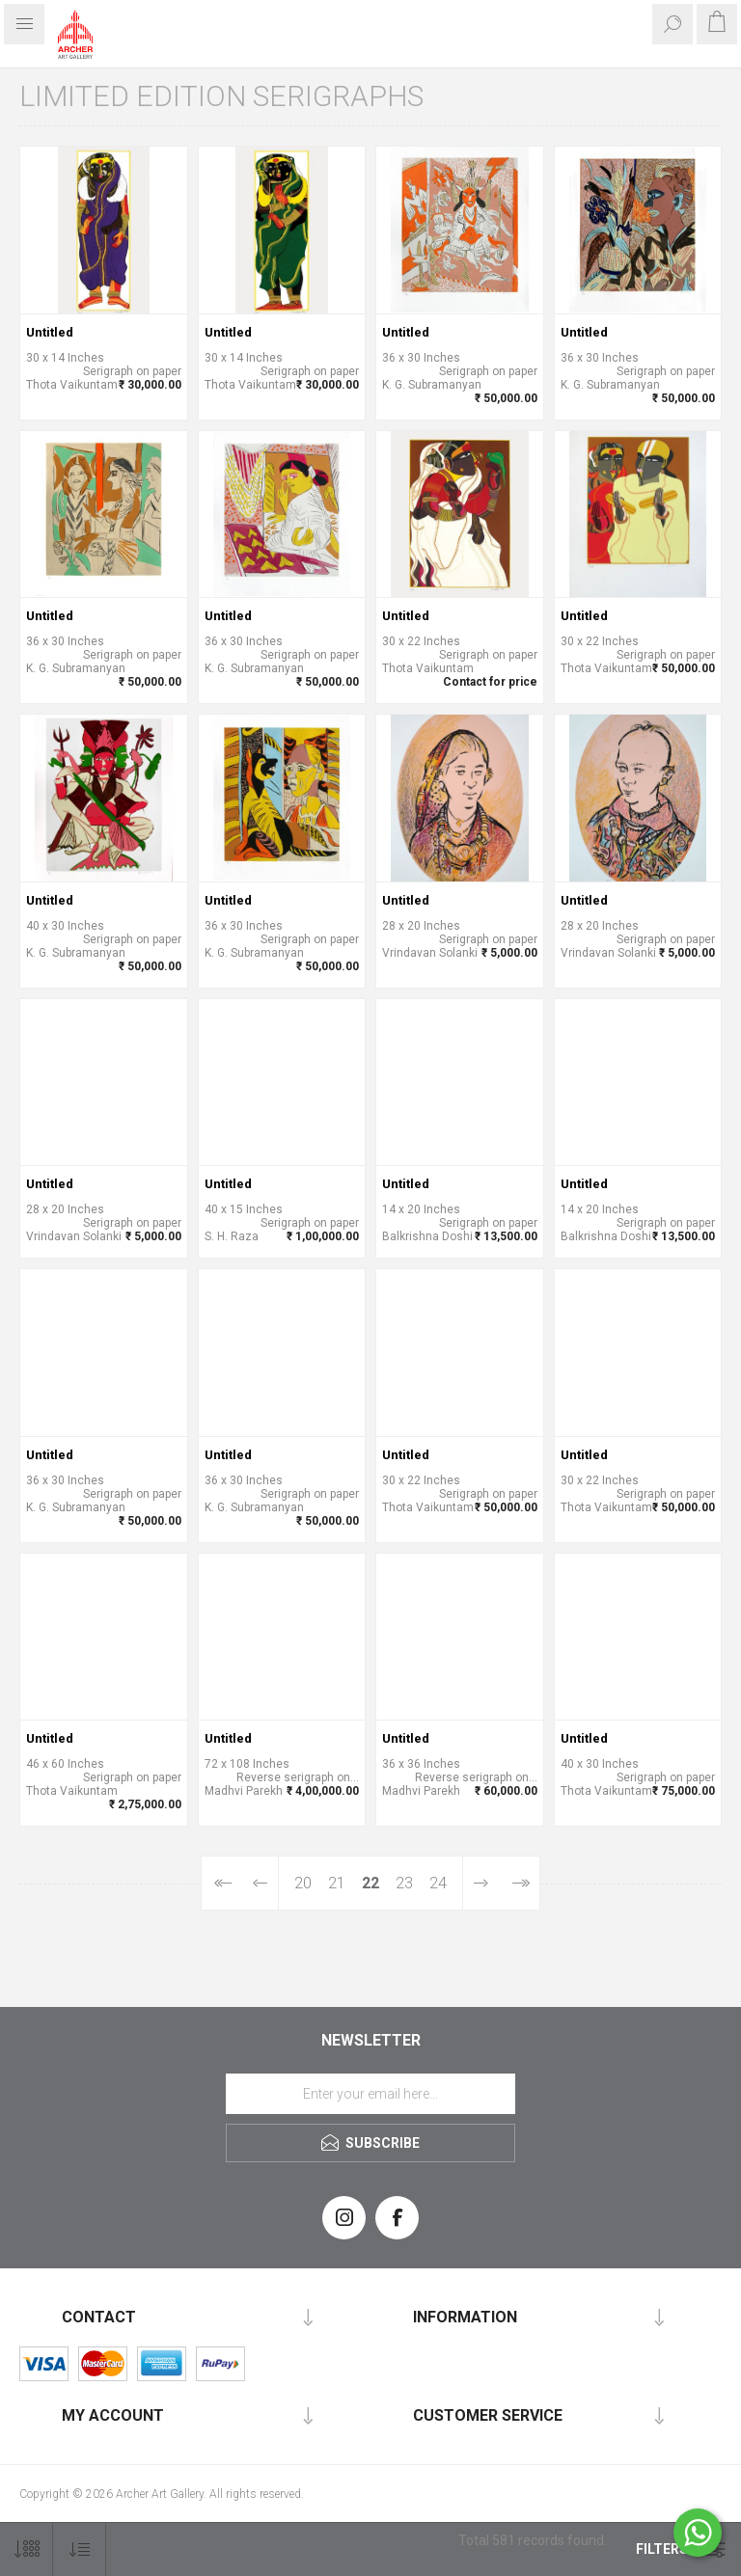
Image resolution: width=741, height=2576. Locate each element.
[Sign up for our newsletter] (370, 2094)
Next (481, 1883)
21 (336, 1883)
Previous (260, 1883)
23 (404, 1883)
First (221, 1883)
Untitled (49, 332)
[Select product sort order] (79, 2549)
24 (438, 1883)
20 (303, 1883)
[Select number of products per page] (26, 2549)
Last (519, 1883)
